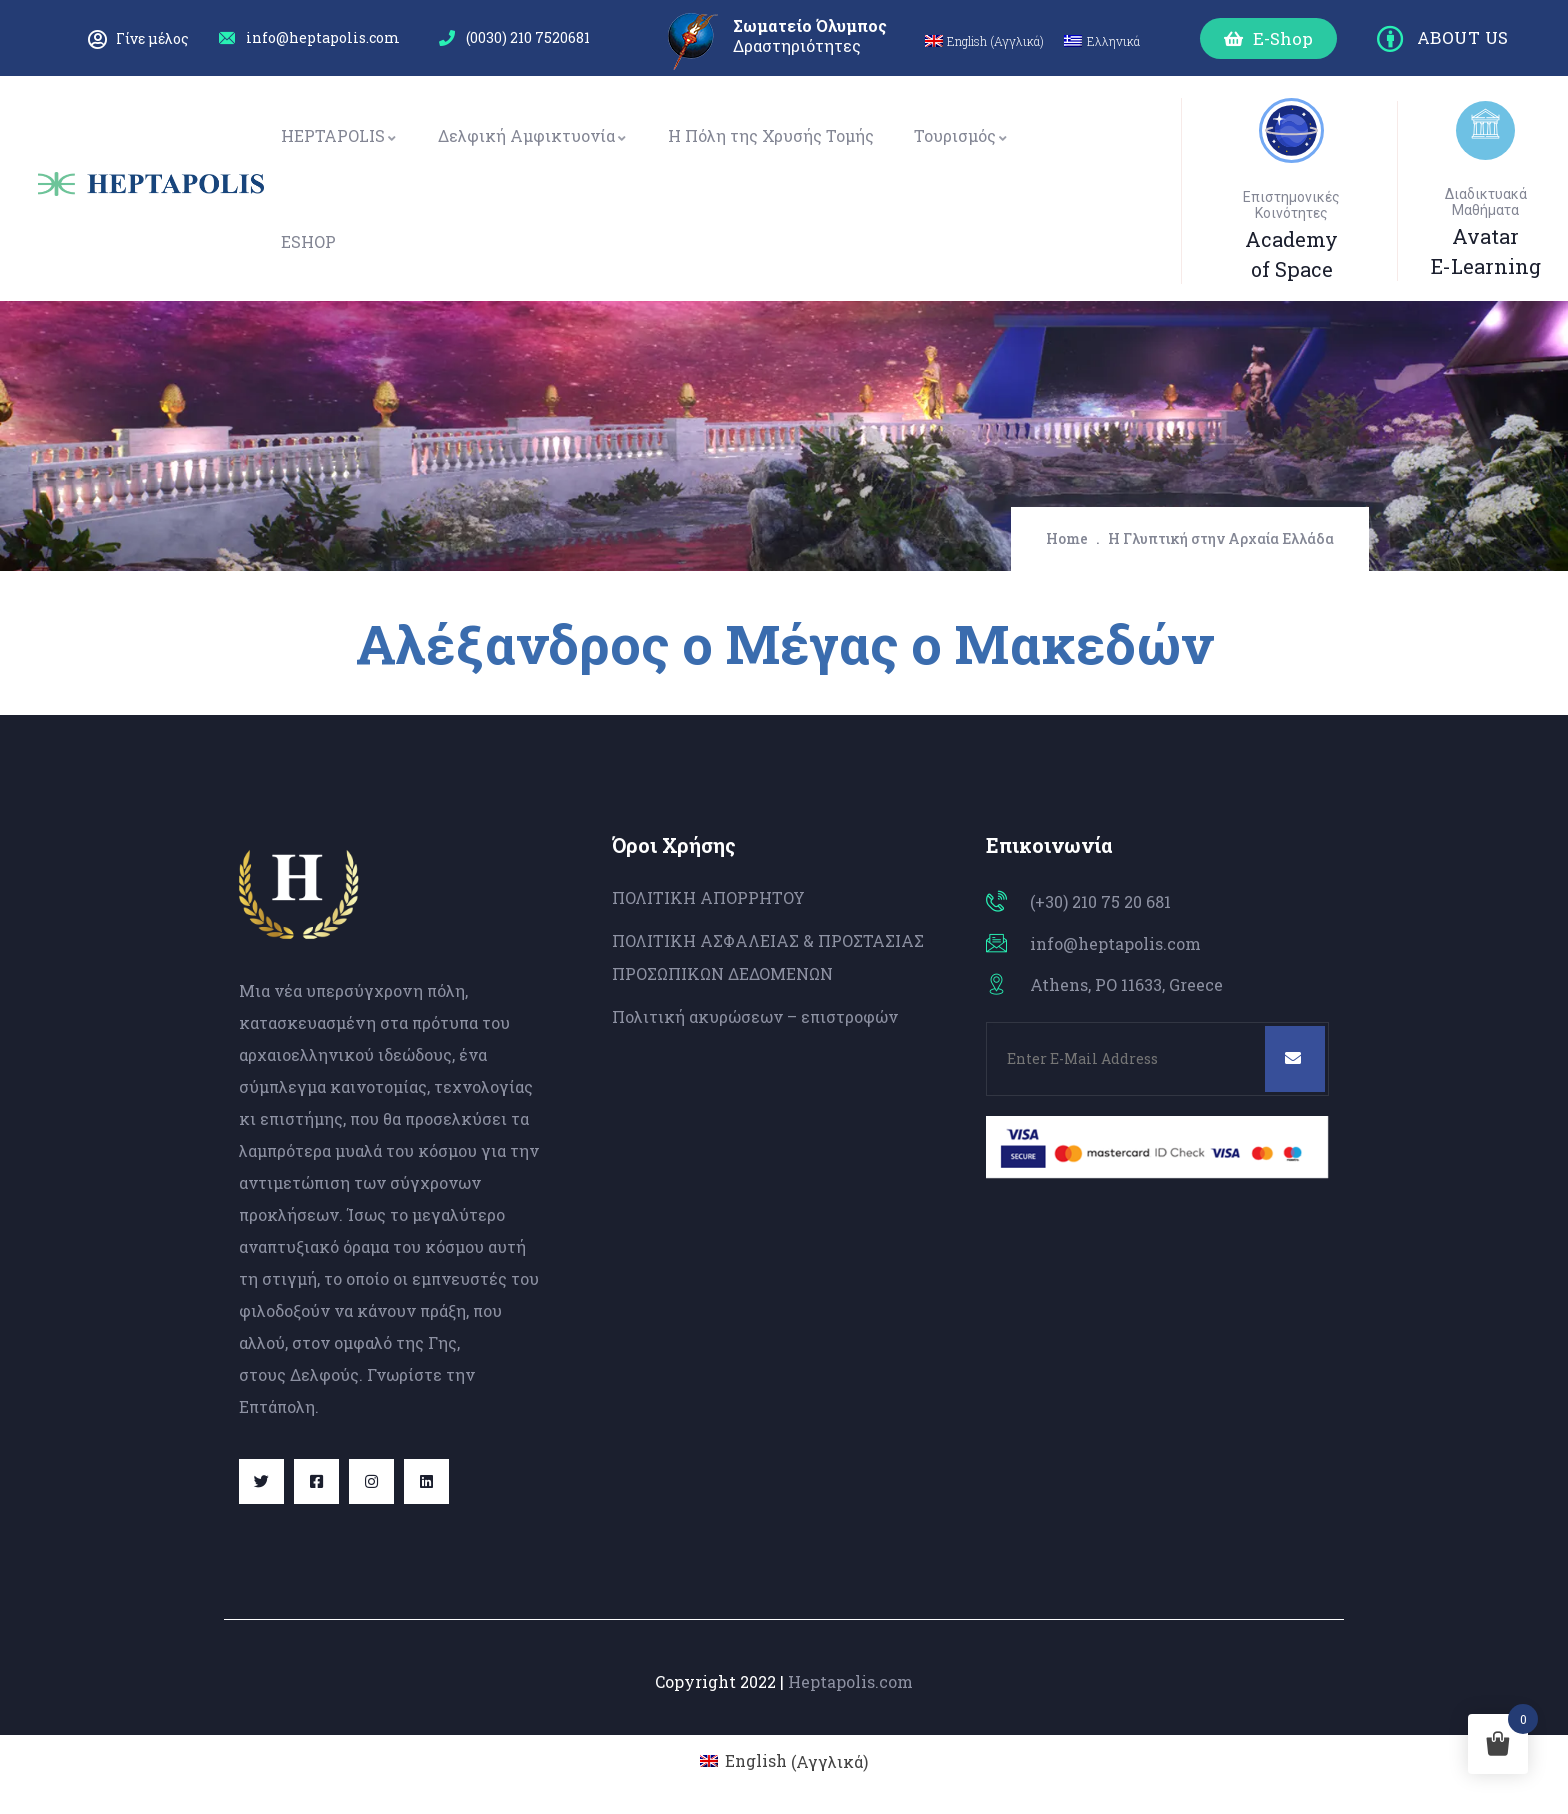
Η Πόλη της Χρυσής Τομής (771, 135)
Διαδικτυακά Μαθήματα (1486, 202)
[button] (1268, 38)
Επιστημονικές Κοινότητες (1291, 205)
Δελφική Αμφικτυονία (533, 135)
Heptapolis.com (850, 1681)
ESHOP (308, 241)
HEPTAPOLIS (339, 135)
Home (1067, 538)
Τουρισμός (961, 135)
